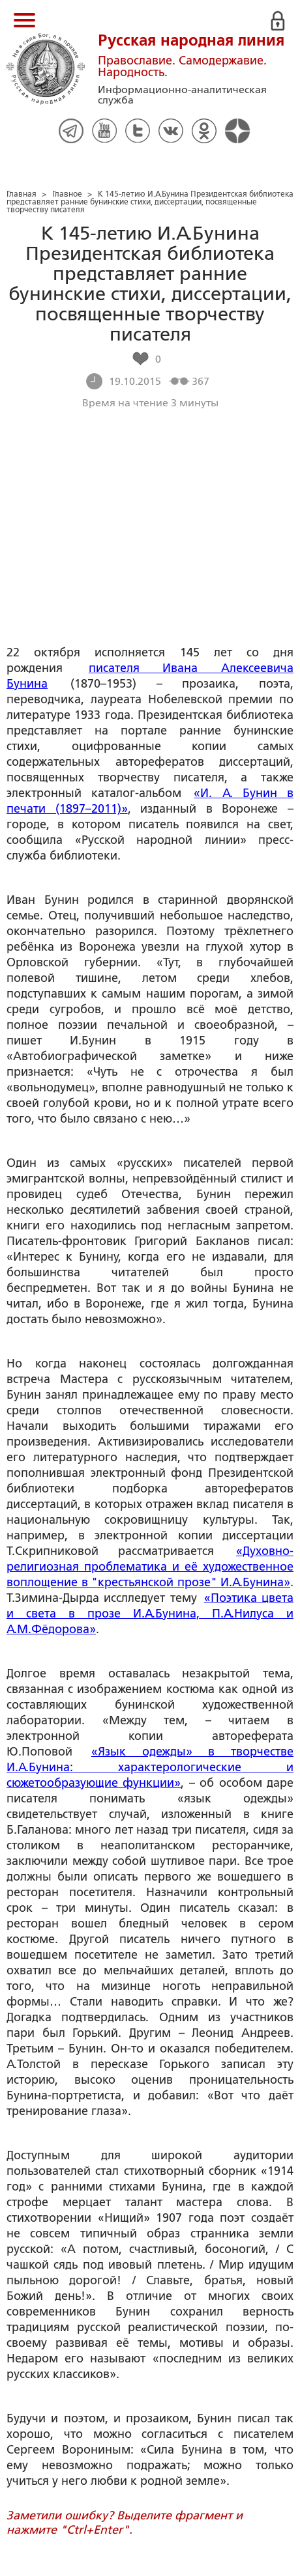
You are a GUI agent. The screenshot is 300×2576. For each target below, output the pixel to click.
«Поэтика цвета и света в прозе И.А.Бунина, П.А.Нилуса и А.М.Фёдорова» (150, 1613)
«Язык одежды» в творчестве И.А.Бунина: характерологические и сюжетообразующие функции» (150, 1767)
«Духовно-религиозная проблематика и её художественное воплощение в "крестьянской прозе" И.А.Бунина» (150, 1567)
